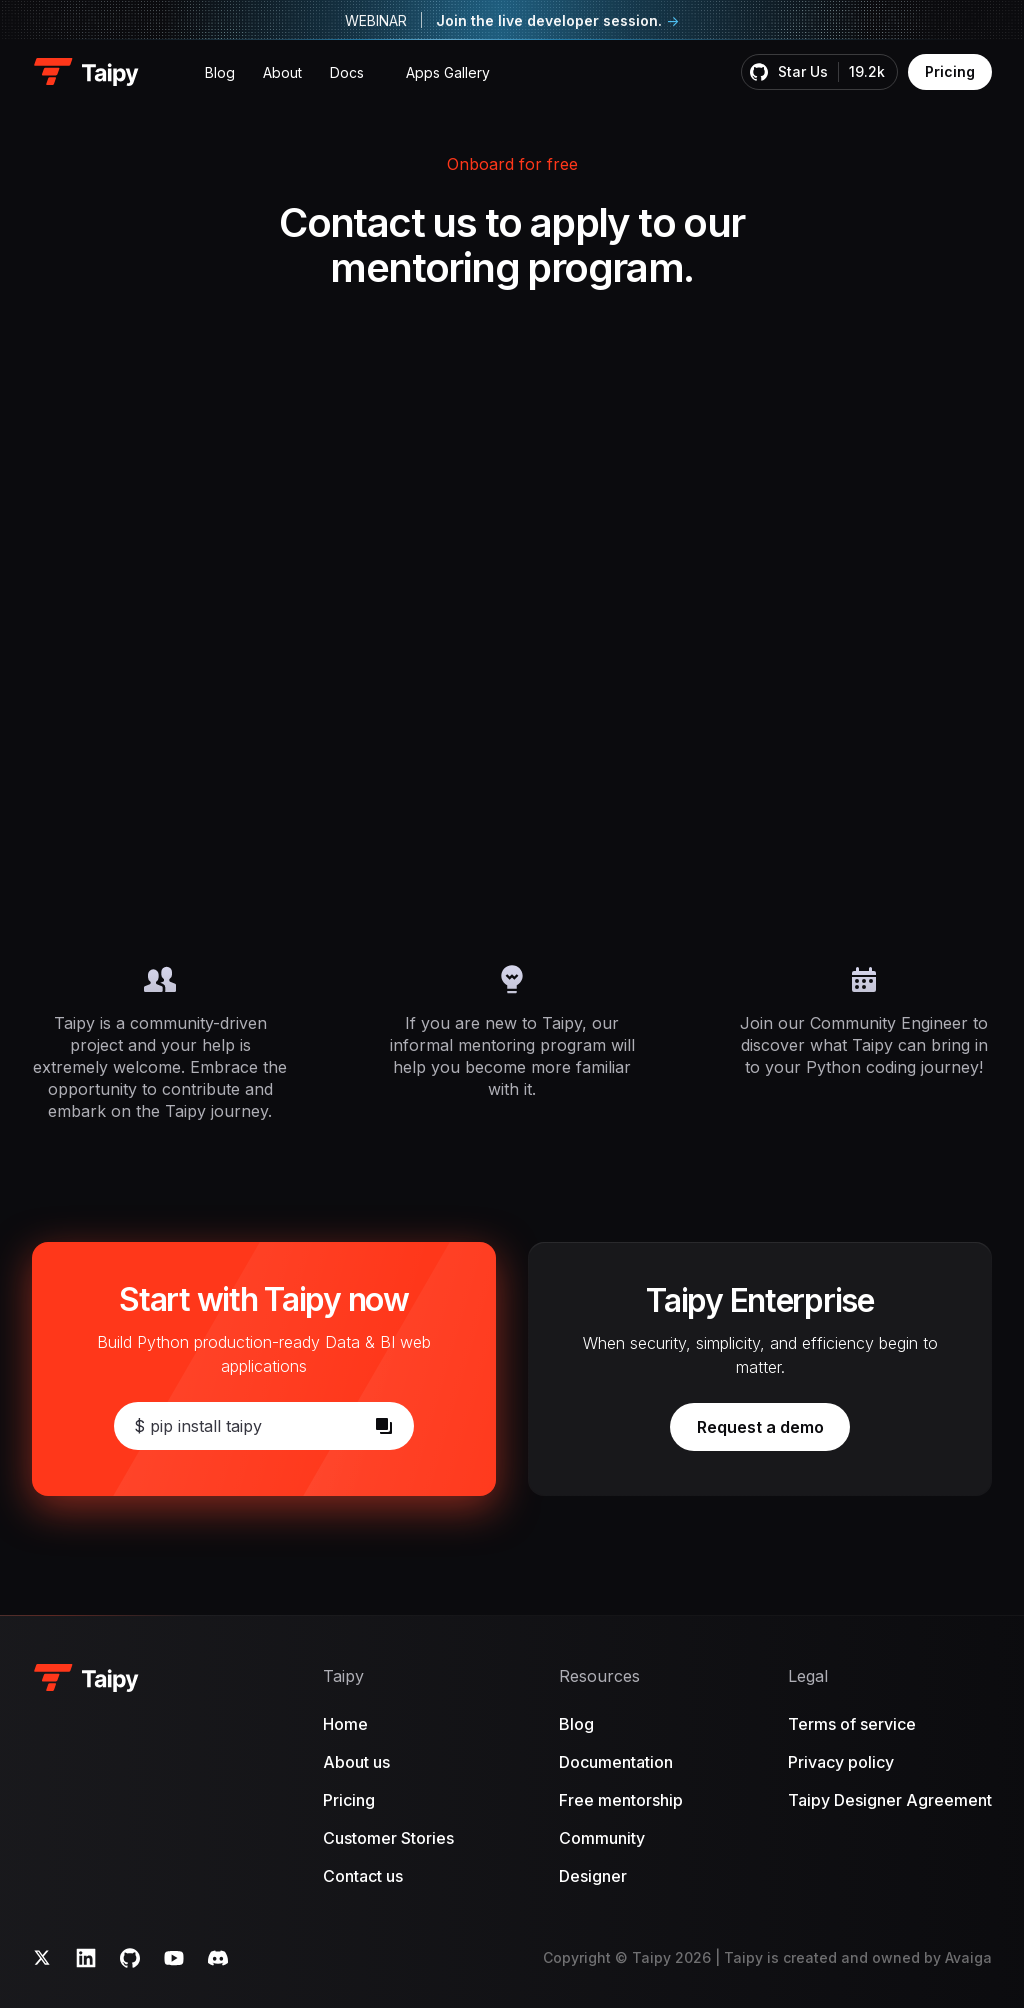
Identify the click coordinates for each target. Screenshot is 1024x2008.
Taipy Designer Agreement (890, 1800)
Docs (347, 73)
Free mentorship (621, 1800)
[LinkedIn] (86, 1958)
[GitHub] (130, 1958)
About (282, 73)
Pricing (950, 71)
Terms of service (852, 1724)
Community (602, 1838)
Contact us (363, 1876)
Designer (593, 1876)
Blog (220, 73)
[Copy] (384, 1426)
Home (345, 1724)
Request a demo (774, 1431)
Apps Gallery (448, 73)
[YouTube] (174, 1958)
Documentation (616, 1762)
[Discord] (218, 1958)
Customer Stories (388, 1838)
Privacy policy (841, 1762)
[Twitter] (42, 1958)
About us (356, 1762)
